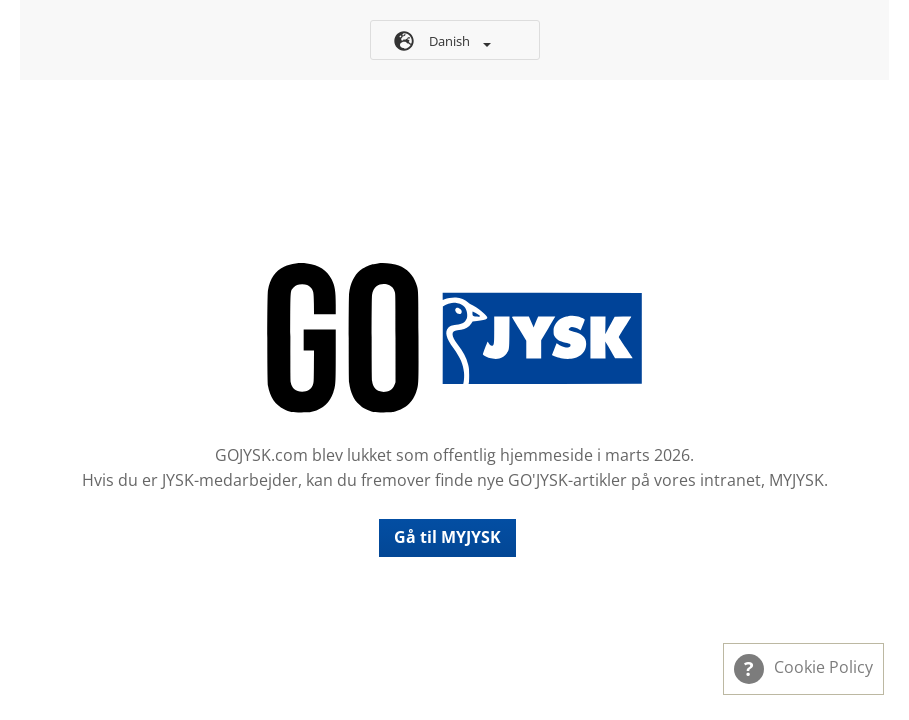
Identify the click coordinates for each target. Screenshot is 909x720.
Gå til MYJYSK (447, 537)
